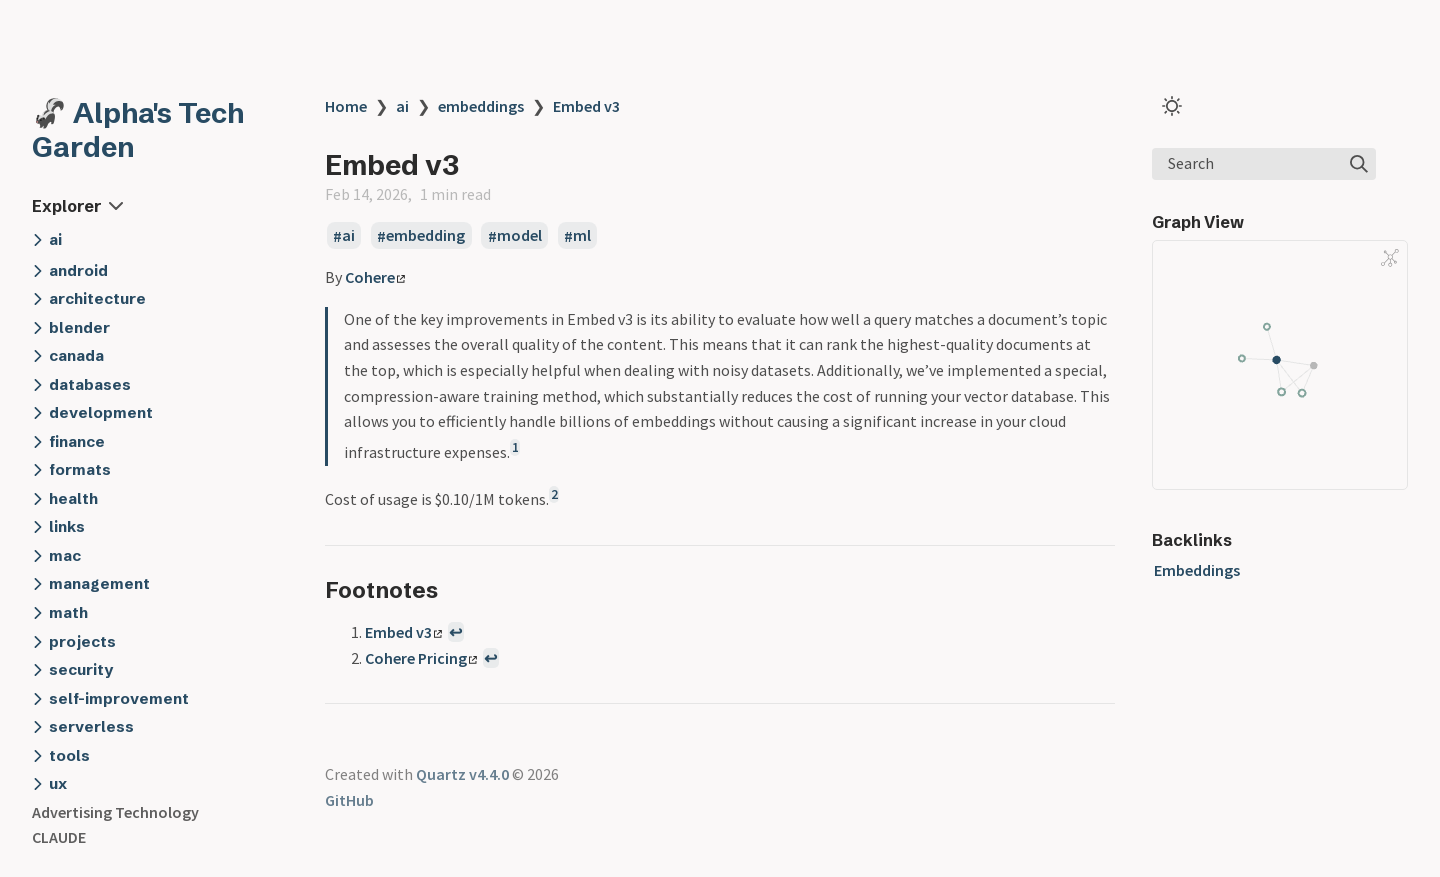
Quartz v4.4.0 (462, 774)
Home (346, 106)
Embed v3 (586, 106)
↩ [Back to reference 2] (490, 658)
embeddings (481, 106)
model (519, 236)
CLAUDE (59, 837)
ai (402, 106)
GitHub (349, 800)
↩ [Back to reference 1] (455, 632)
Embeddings (1197, 570)
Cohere (375, 277)
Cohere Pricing (421, 658)
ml (582, 236)
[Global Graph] (1390, 258)
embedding (425, 236)
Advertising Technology (115, 812)
